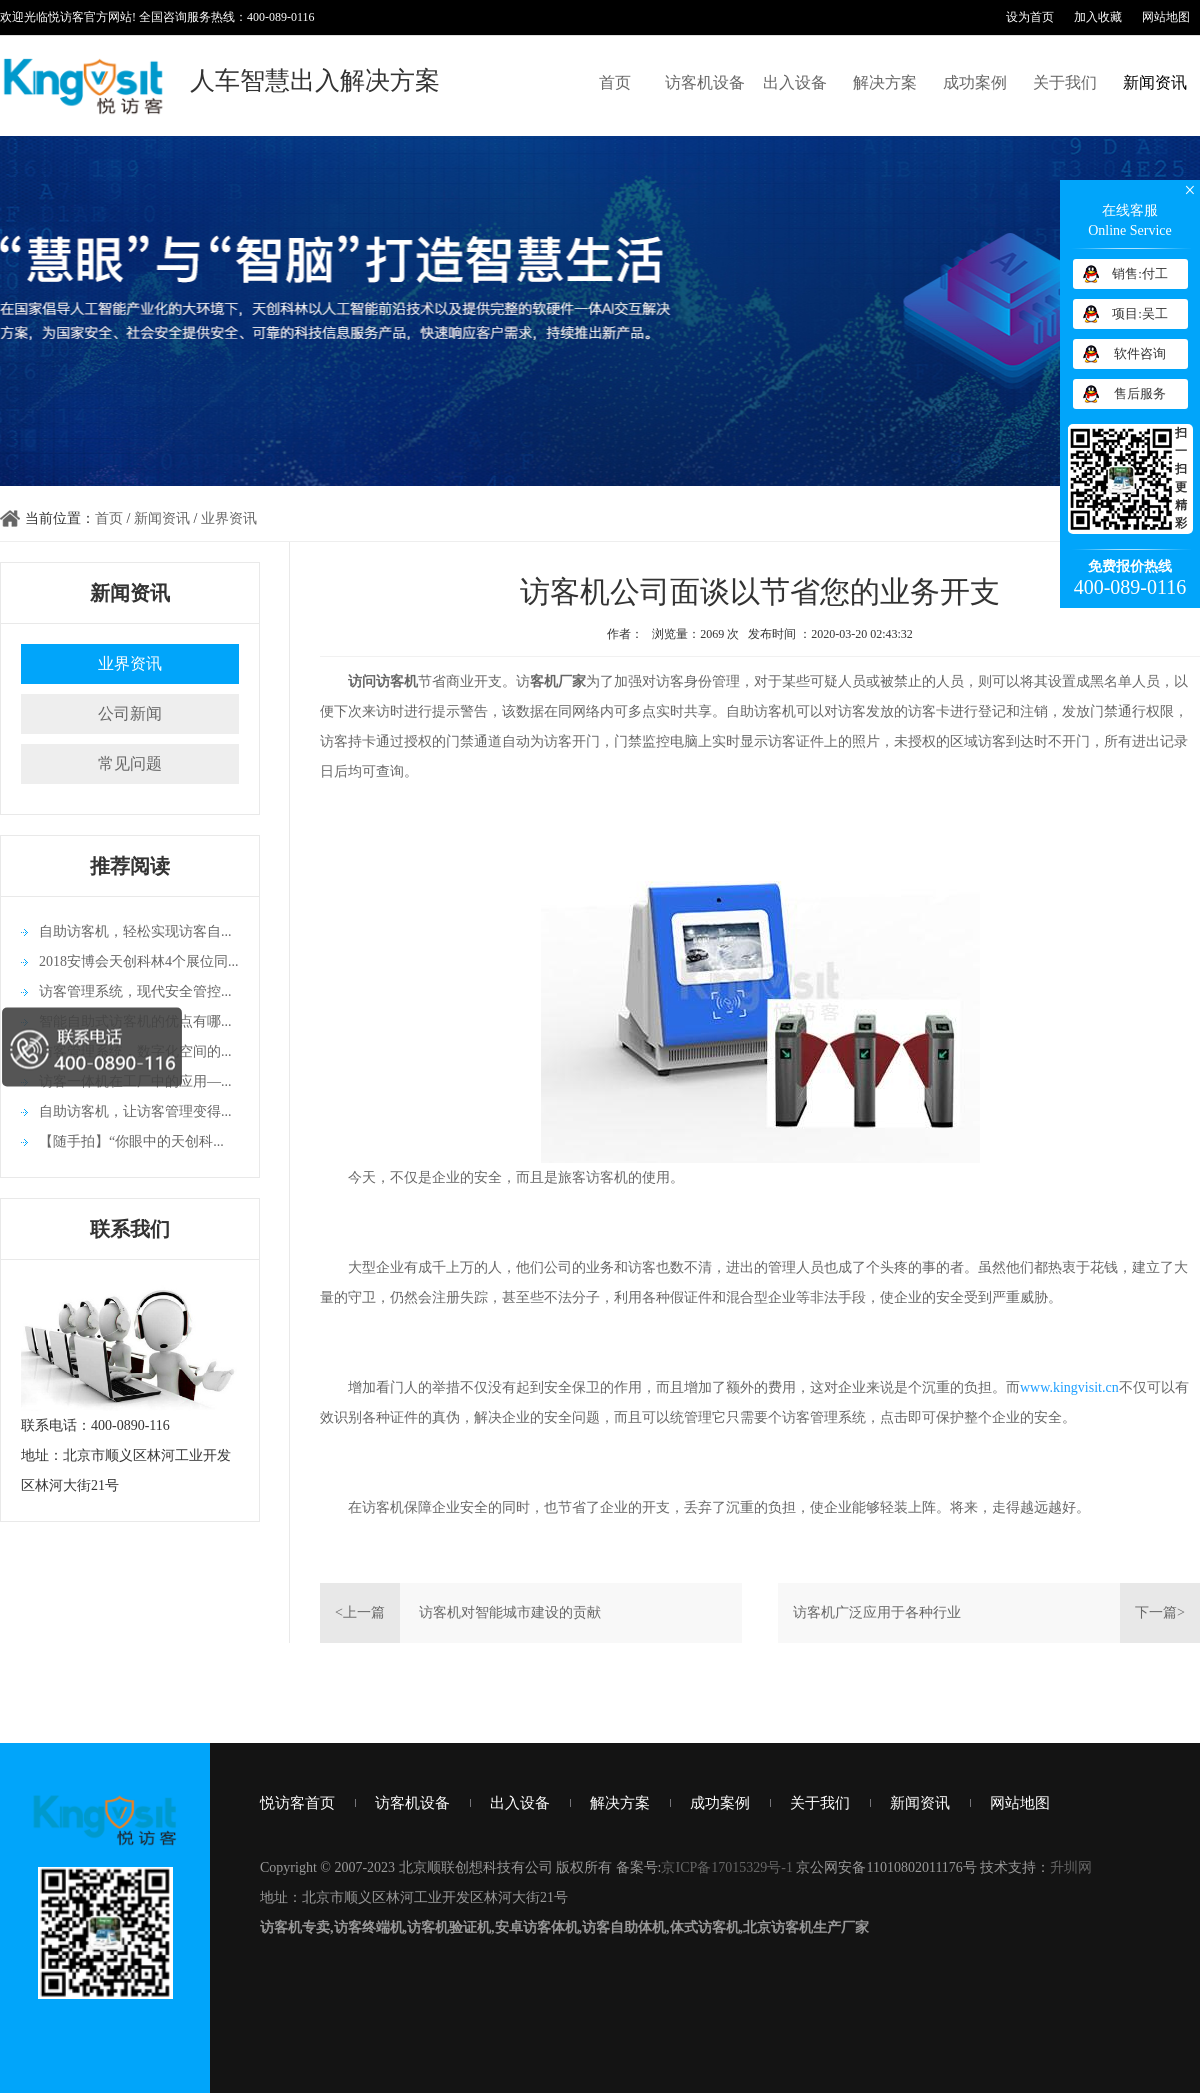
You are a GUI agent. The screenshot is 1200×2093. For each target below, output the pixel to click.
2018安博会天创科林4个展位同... (139, 961)
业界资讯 (229, 518)
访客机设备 (705, 82)
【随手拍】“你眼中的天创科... (131, 1141)
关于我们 (1065, 82)
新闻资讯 (1155, 82)
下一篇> (1160, 1612)
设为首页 (1030, 17)
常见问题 (130, 763)
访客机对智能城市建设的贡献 (510, 1612)
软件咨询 (1140, 353)
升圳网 (1071, 1867)
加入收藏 (1098, 17)
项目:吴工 (1140, 313)
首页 (615, 82)
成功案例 (975, 82)
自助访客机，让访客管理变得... (135, 1111)
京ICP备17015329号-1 (726, 1867)
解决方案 (885, 82)
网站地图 (1166, 17)
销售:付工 (1140, 273)
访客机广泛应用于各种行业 (877, 1612)
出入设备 (795, 82)
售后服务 (1140, 393)
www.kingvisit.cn (1069, 1387)
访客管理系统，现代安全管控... (135, 991)
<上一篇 (360, 1612)
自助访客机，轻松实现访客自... (135, 931)
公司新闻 (130, 713)
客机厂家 (558, 681)
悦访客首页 (297, 1803)
